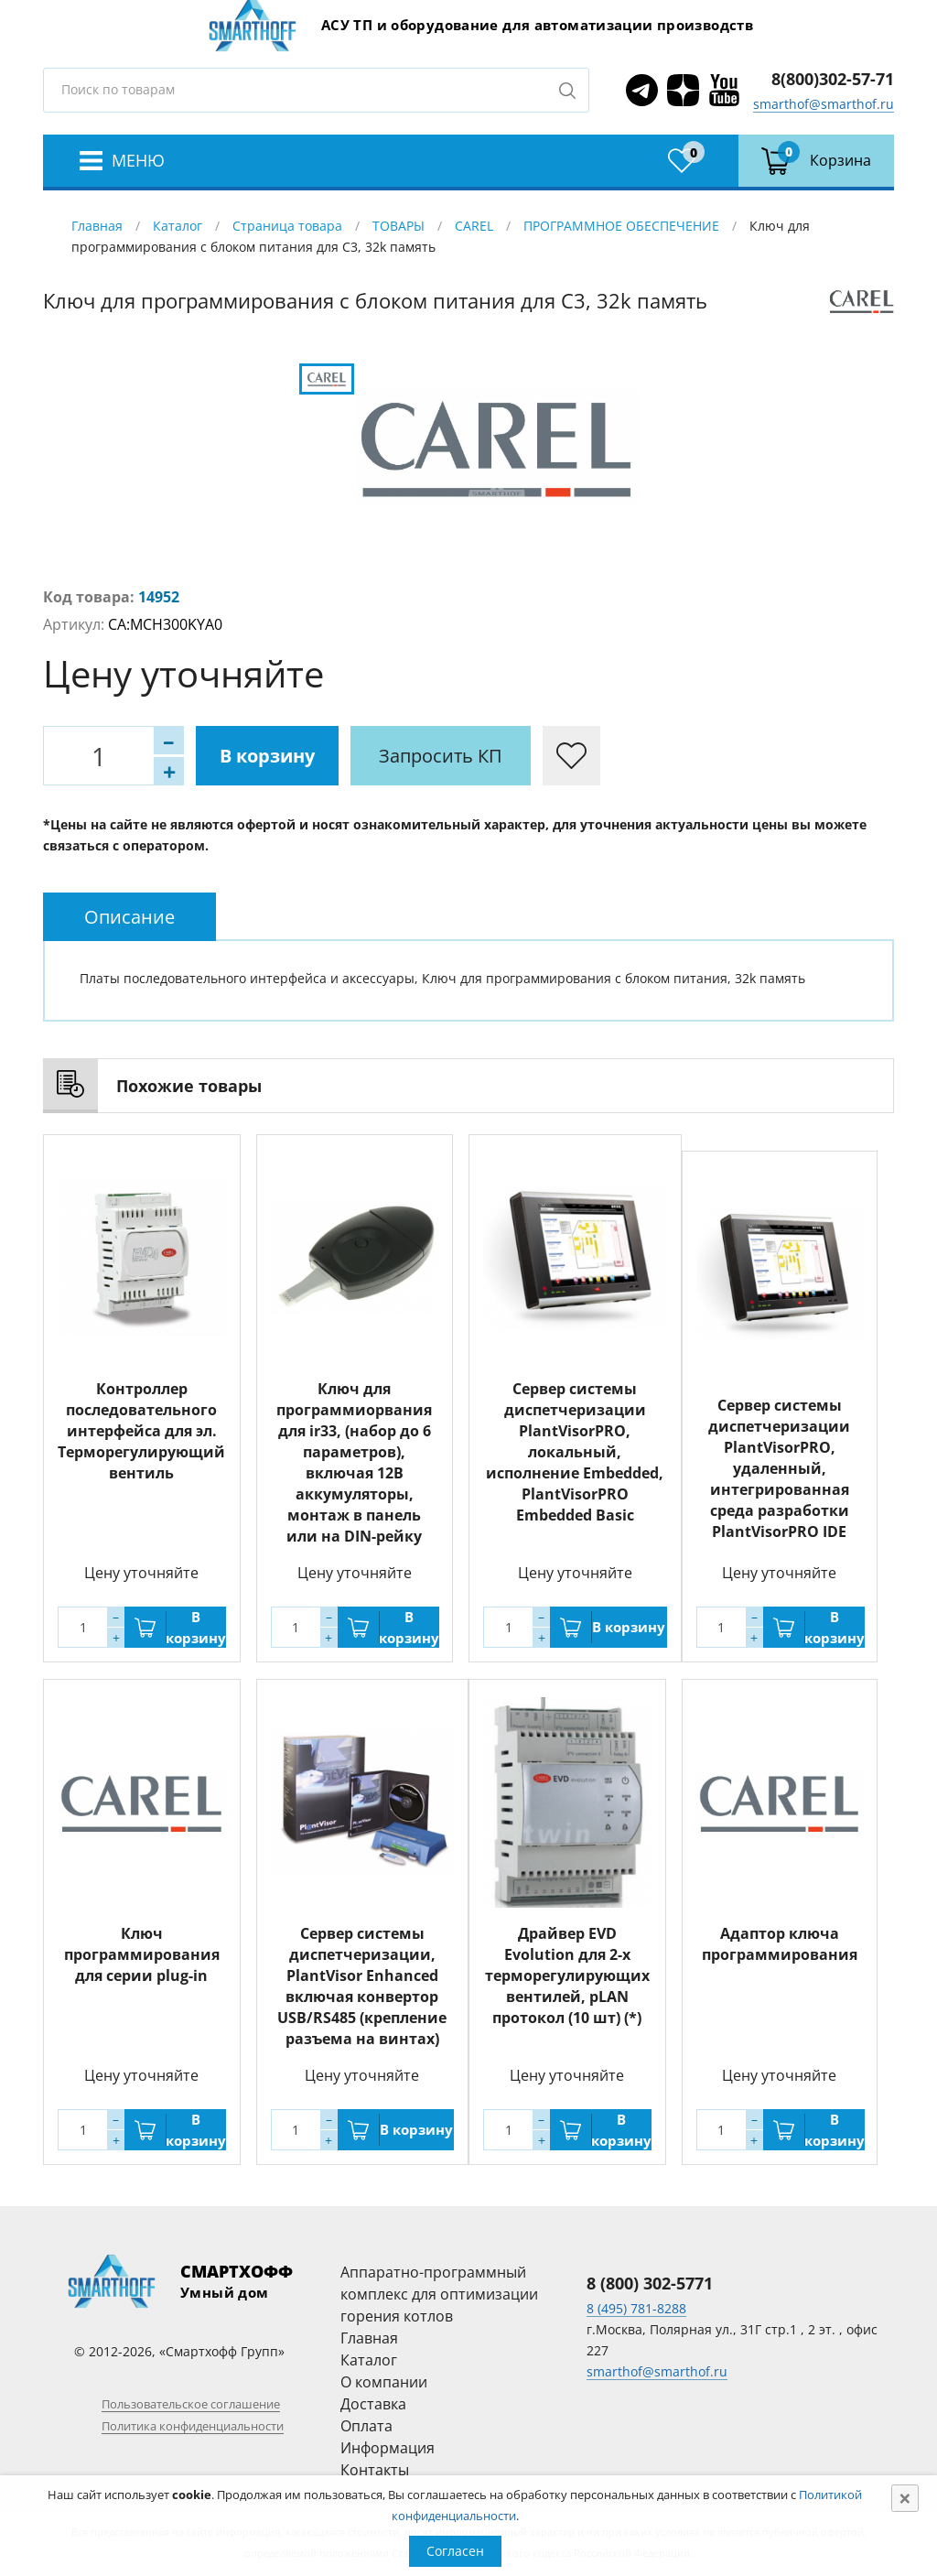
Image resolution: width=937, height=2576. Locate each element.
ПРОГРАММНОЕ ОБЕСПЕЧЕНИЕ (621, 225)
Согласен (455, 2551)
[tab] (129, 917)
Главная (97, 225)
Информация (387, 2448)
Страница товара (287, 225)
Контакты (374, 2470)
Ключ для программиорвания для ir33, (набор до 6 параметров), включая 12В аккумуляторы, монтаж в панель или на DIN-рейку (354, 1462)
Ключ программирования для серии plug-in (142, 1954)
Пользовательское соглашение (191, 2404)
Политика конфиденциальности (193, 2426)
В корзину (267, 755)
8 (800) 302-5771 (650, 2283)
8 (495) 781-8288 (636, 2308)
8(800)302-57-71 (832, 79)
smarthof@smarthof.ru (823, 104)
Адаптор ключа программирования (779, 1943)
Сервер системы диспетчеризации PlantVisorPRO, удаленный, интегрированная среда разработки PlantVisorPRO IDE (779, 1468)
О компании (383, 2382)
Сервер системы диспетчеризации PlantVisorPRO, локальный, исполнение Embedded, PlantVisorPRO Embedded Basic (574, 1452)
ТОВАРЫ (398, 225)
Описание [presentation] (129, 916)
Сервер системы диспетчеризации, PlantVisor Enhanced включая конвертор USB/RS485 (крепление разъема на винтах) (362, 1986)
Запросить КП (440, 755)
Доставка (373, 2404)
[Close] (905, 2498)
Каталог (177, 225)
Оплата (366, 2426)
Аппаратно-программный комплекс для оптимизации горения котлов (439, 2294)
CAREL (474, 225)
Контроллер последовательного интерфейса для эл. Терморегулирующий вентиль (141, 1431)
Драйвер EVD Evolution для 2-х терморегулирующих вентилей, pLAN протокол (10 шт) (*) (567, 1975)
